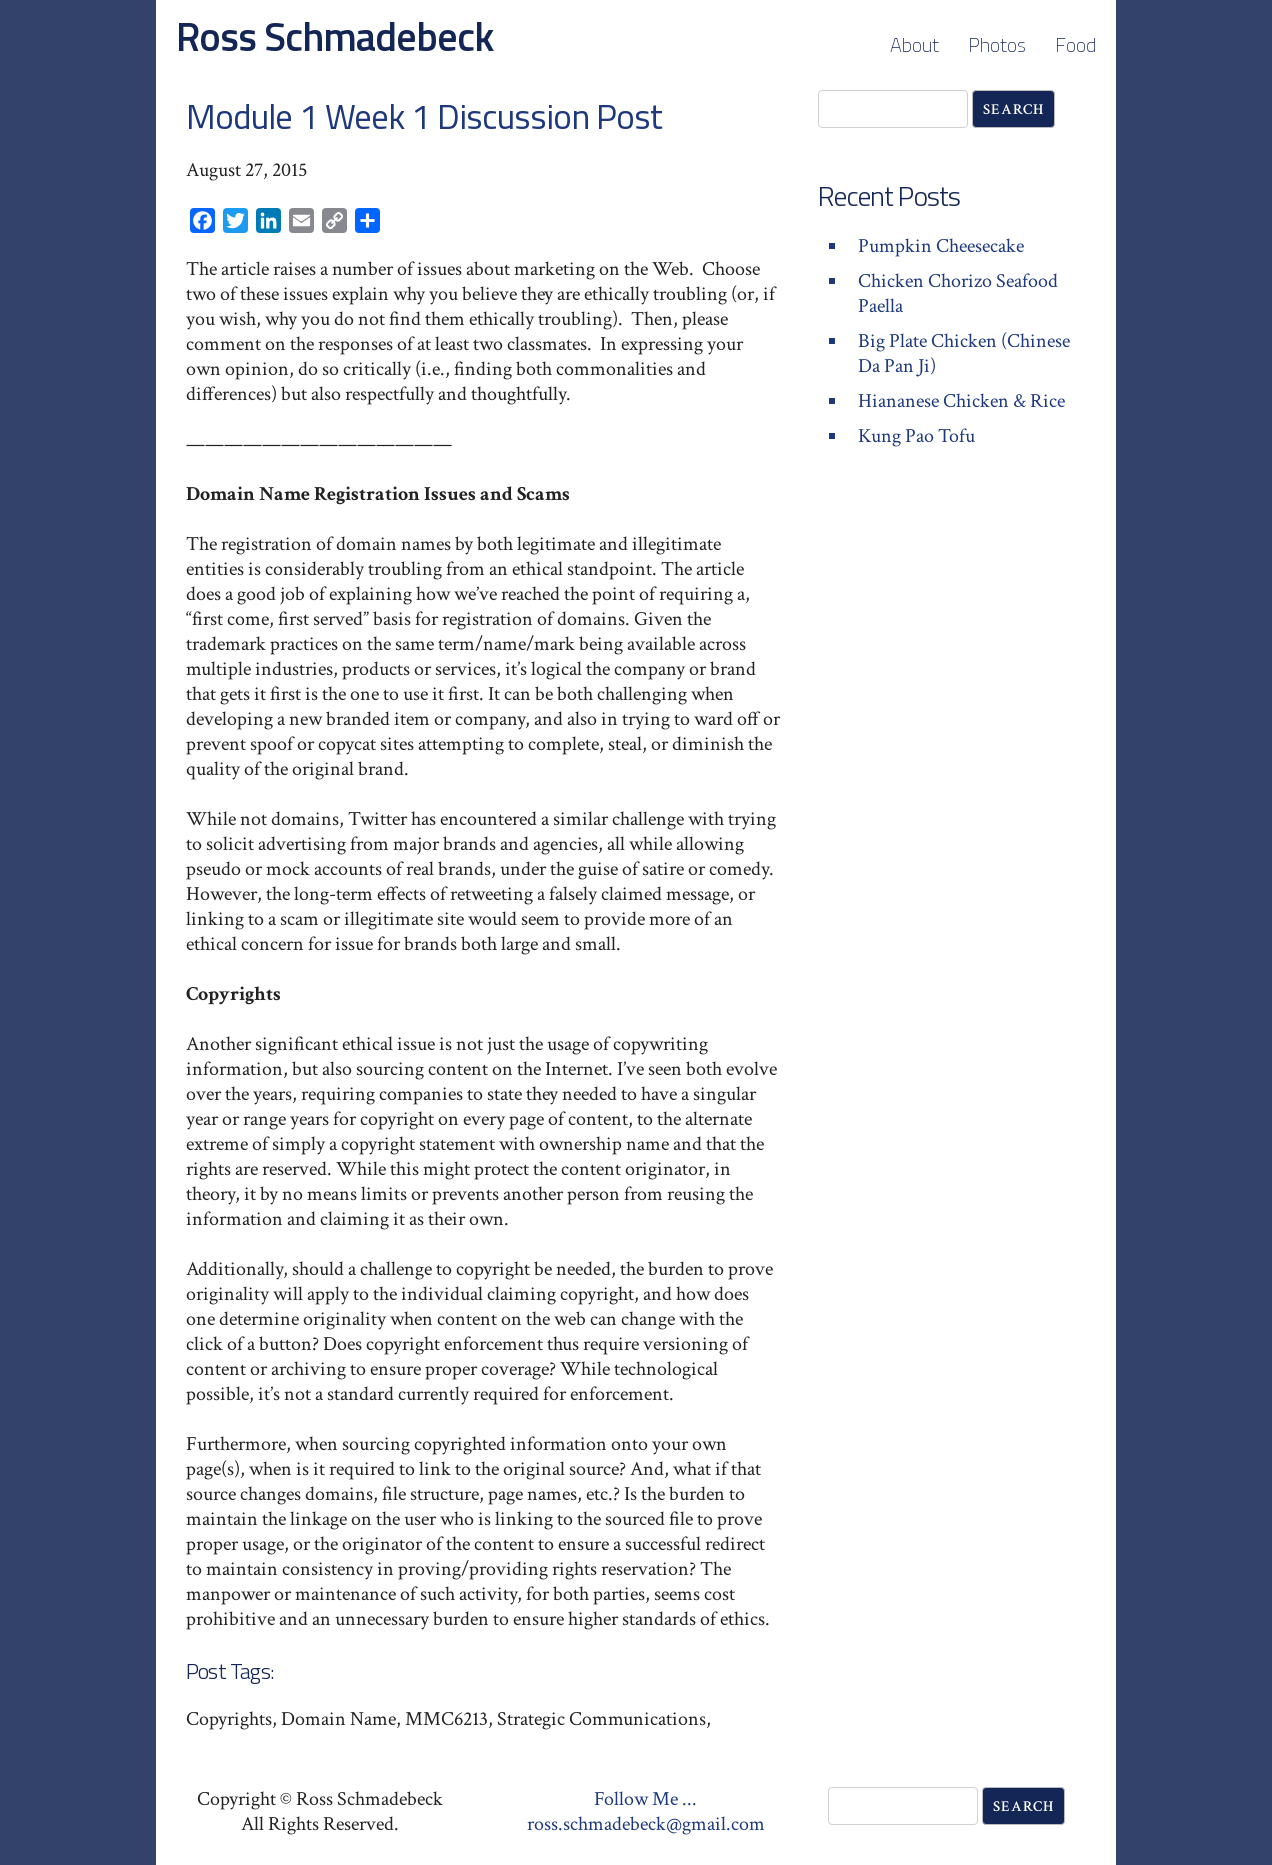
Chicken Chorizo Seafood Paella (958, 293)
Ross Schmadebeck (334, 36)
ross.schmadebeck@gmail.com (646, 1824)
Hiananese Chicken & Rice (961, 401)
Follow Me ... (645, 1799)
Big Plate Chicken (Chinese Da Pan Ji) (964, 353)
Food (1075, 44)
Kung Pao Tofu (916, 436)
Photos (997, 44)
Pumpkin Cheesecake (941, 246)
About (914, 44)
